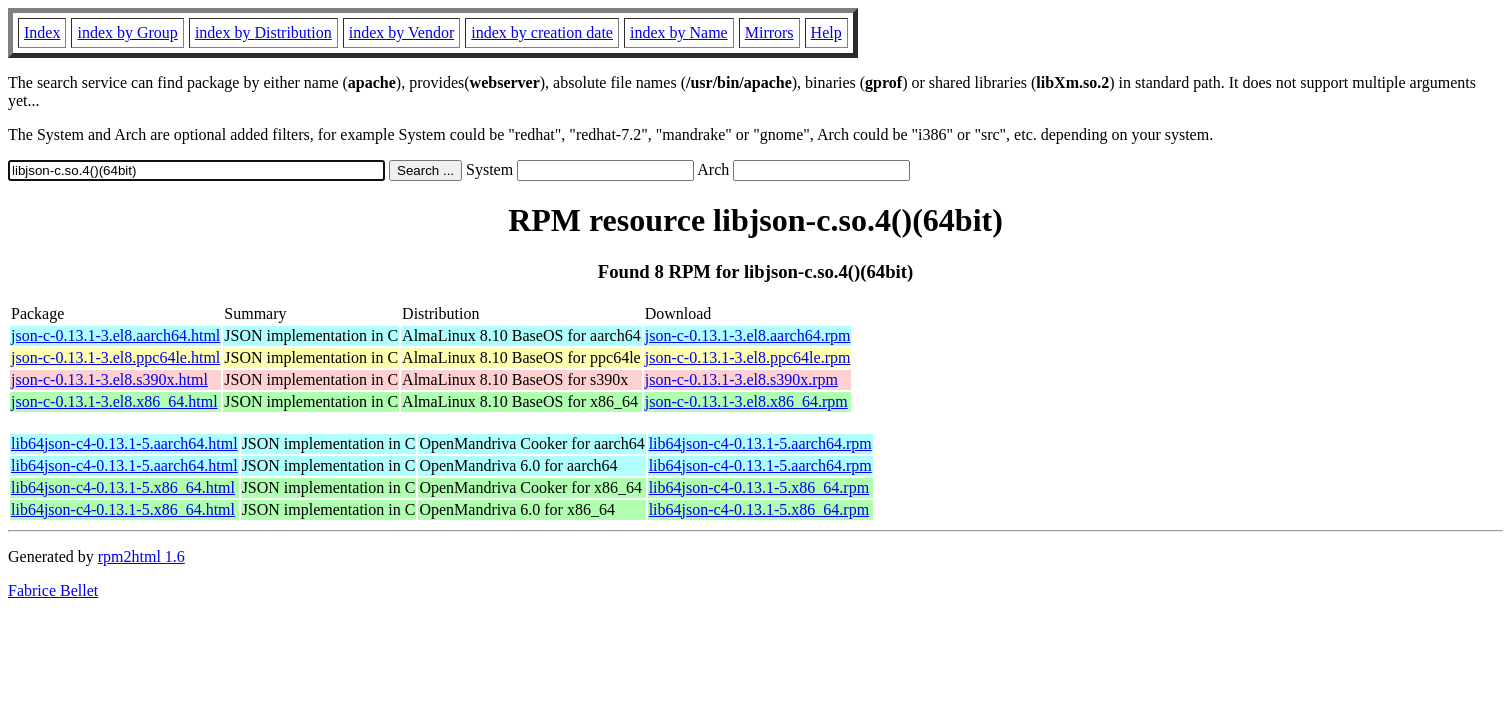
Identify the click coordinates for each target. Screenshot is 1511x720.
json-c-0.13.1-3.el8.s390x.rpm (741, 379)
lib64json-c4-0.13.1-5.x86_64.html (123, 487)
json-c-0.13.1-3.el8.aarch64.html (115, 335)
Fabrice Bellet (53, 590)
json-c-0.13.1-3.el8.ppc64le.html (115, 357)
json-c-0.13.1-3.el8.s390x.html (109, 379)
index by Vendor (401, 32)
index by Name (679, 32)
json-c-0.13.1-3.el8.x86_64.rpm (746, 401)
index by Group (127, 32)
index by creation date (542, 32)
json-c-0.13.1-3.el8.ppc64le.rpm (748, 357)
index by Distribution (263, 32)
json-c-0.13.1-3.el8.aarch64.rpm (748, 335)
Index (42, 32)
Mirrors (769, 32)
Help (826, 32)
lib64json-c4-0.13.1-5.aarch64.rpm (760, 443)
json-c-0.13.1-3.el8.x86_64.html (114, 401)
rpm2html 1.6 (141, 556)
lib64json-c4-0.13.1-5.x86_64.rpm (759, 487)
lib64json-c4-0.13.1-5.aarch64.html (124, 443)
